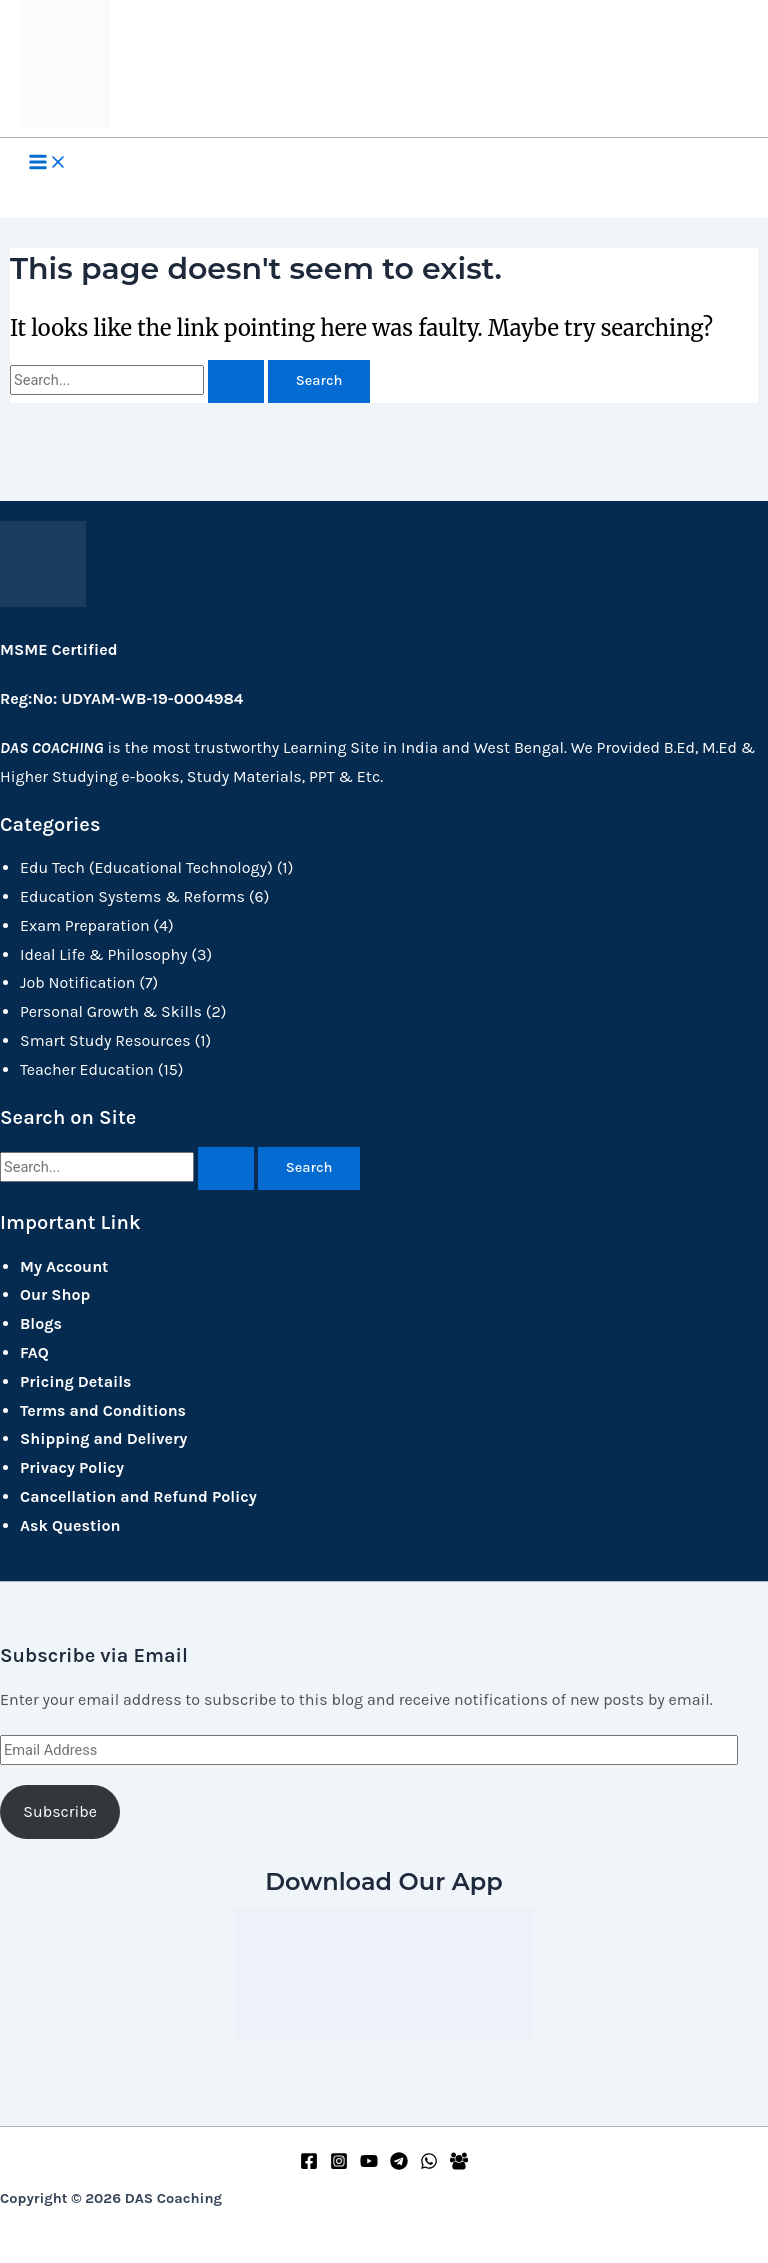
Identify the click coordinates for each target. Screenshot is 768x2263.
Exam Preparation (85, 925)
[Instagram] (339, 2164)
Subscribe (60, 1811)
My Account (64, 1266)
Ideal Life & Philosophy (104, 954)
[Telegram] (399, 2164)
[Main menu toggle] (48, 164)
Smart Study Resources (105, 1040)
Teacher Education (87, 1069)
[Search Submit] (236, 381)
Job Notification (77, 982)
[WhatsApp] (429, 2164)
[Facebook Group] (459, 2164)
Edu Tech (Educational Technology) (146, 867)
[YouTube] (369, 2164)
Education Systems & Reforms (132, 896)
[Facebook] (309, 2164)
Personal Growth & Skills (111, 1011)
